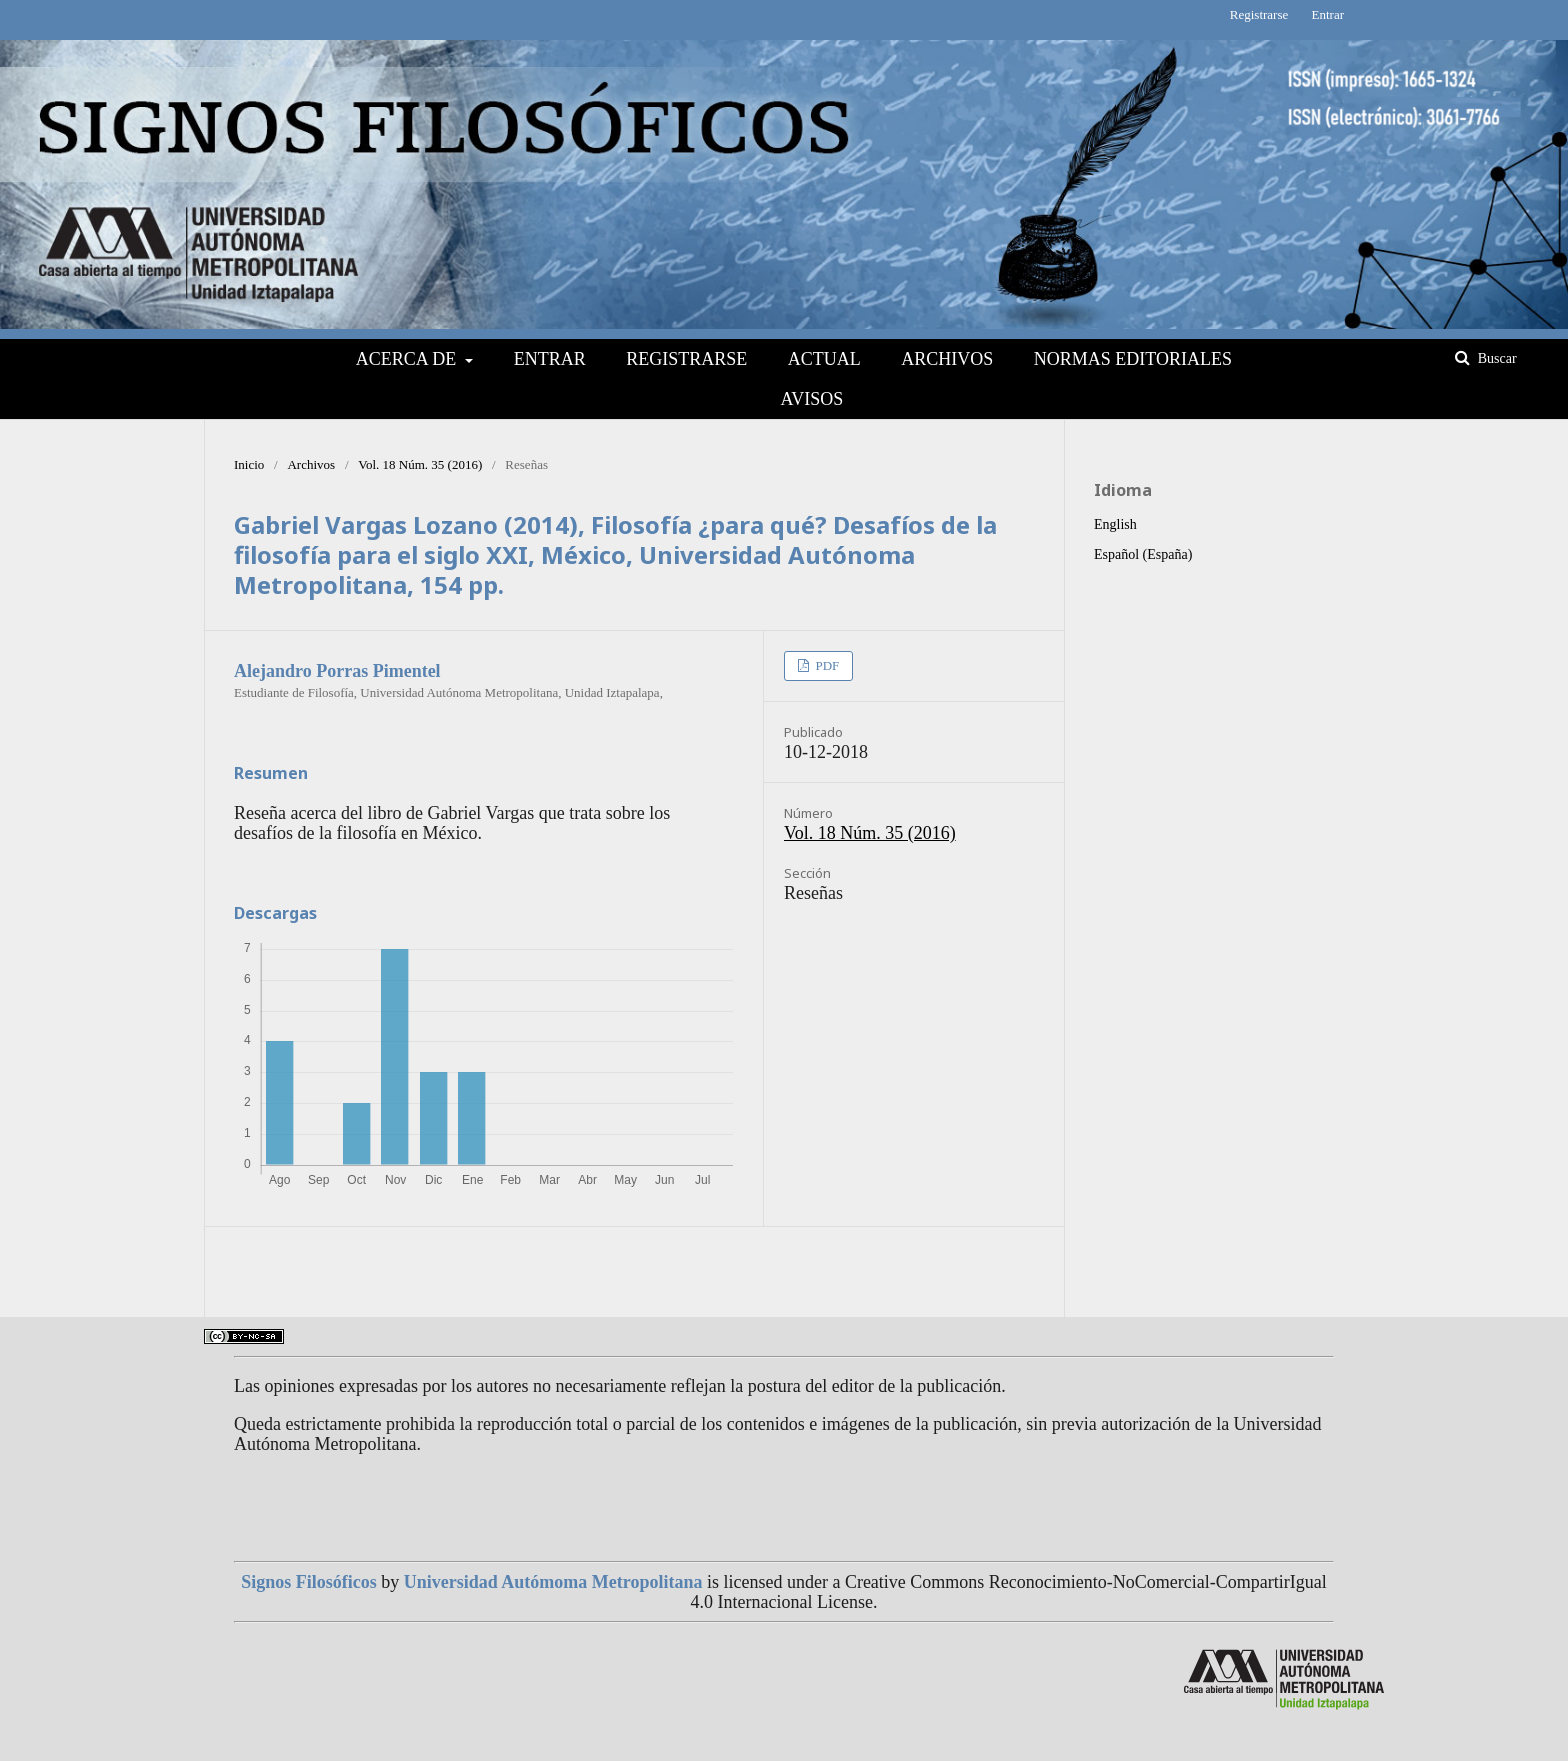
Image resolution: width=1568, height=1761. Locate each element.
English (1115, 524)
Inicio (249, 464)
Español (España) (1143, 554)
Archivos (947, 359)
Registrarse (686, 359)
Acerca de (408, 359)
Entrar (550, 359)
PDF (825, 665)
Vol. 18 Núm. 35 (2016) (420, 464)
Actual (824, 359)
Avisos (811, 399)
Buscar (1495, 358)
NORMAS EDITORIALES (1133, 359)
